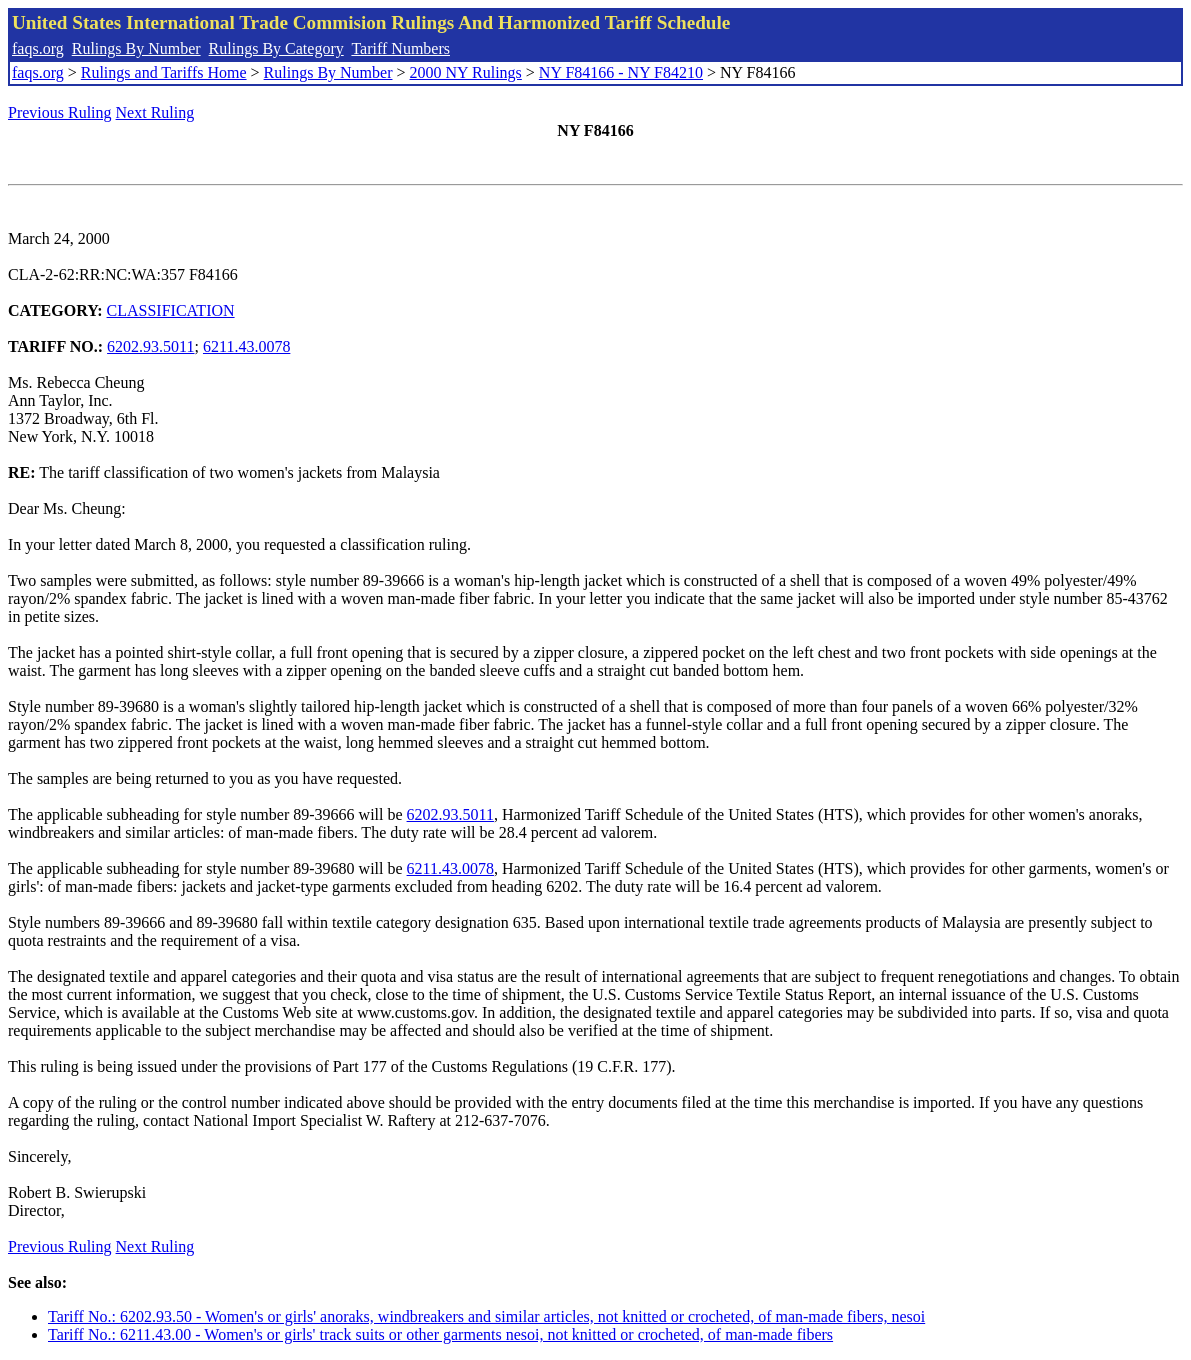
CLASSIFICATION (171, 310)
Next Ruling (155, 112)
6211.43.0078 (246, 346)
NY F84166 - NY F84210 (621, 72)
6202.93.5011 (150, 346)
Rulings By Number (136, 48)
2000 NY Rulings (466, 72)
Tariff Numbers (400, 48)
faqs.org (38, 48)
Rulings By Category (276, 48)
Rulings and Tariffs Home (164, 72)
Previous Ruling (60, 112)
